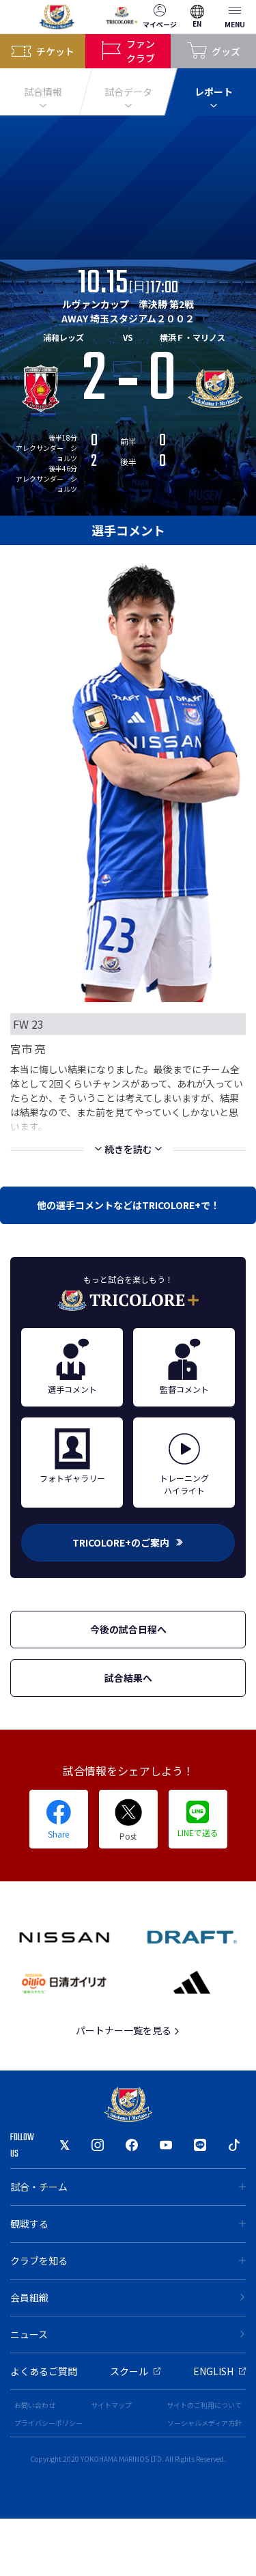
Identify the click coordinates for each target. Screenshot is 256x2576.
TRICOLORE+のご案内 (128, 1542)
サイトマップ (111, 2405)
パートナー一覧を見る (128, 2030)
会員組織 (128, 2297)
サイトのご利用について (204, 2405)
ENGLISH (219, 2371)
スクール (135, 2371)
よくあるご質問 (43, 2371)
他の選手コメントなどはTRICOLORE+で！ (128, 1205)
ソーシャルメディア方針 (204, 2423)
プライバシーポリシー (48, 2423)
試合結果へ (128, 1678)
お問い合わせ (34, 2405)
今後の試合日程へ (128, 1629)
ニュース (128, 2334)
